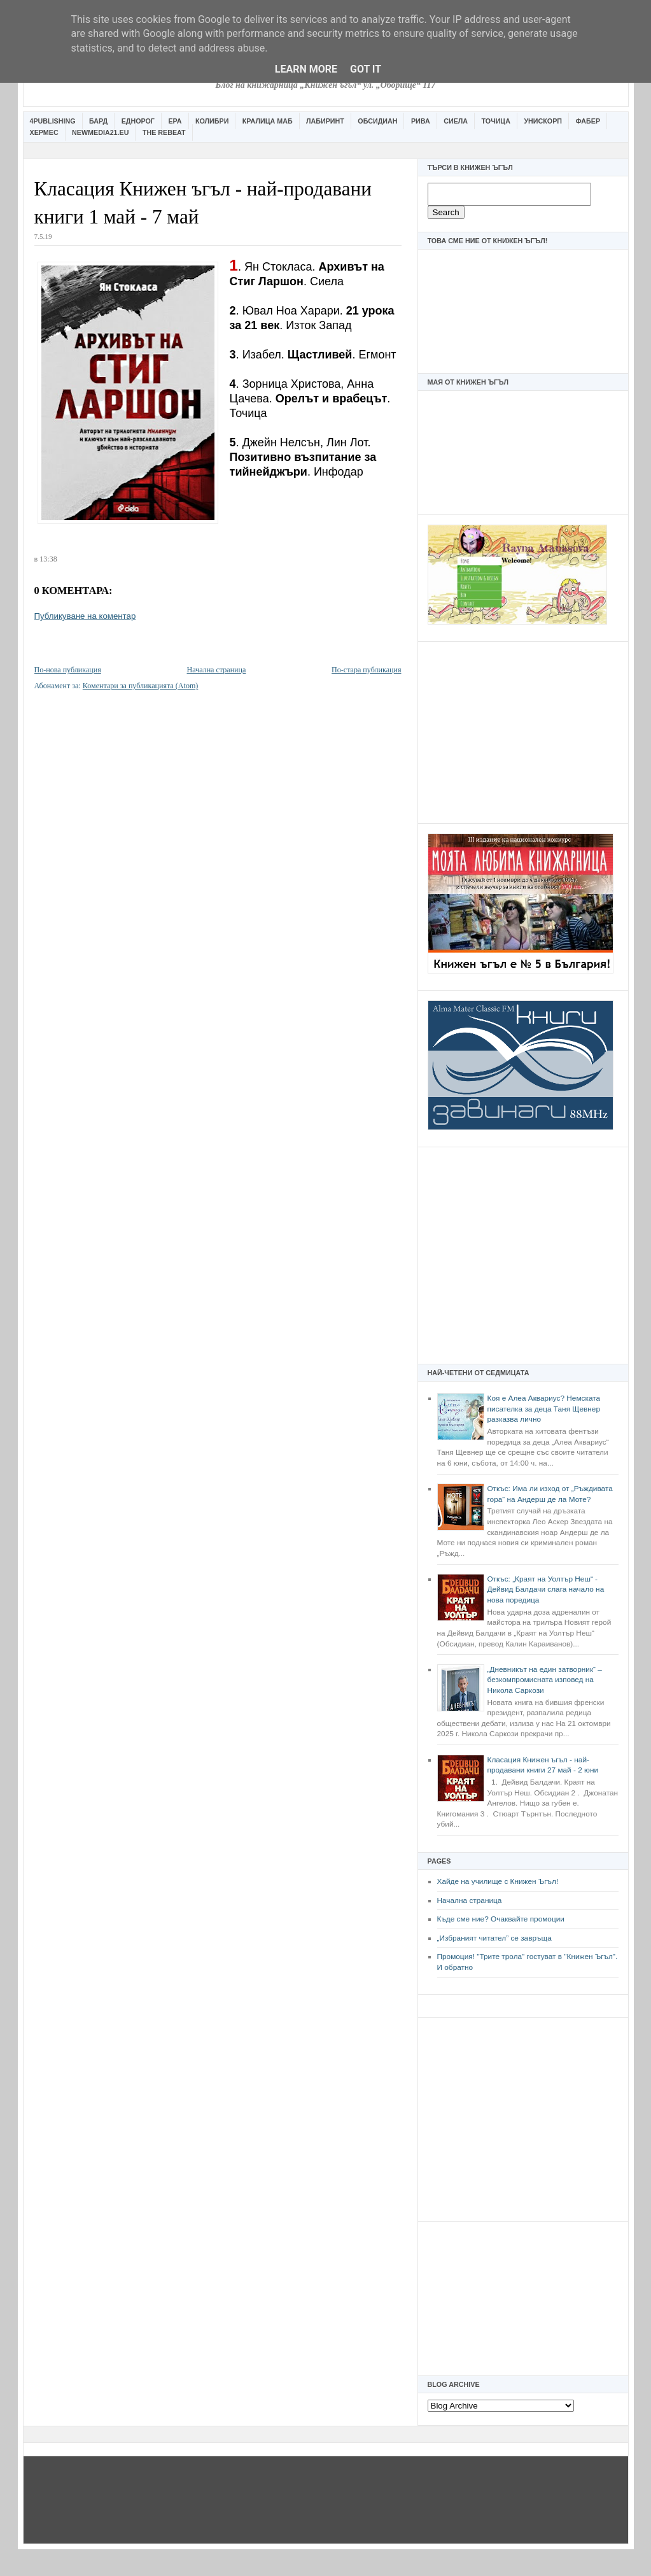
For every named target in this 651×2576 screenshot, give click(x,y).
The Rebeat (164, 132)
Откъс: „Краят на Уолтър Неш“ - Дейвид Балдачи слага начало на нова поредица (546, 1589)
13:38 (48, 559)
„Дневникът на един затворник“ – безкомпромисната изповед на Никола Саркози (544, 1680)
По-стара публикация (366, 669)
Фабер (587, 121)
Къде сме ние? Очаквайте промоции (500, 1918)
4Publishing (53, 121)
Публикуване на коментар (85, 616)
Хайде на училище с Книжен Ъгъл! (498, 1881)
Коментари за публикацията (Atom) (141, 685)
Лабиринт (325, 121)
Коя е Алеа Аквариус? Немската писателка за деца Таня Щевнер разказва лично (544, 1409)
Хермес (44, 132)
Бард (98, 121)
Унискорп (543, 121)
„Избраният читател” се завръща (494, 1938)
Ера (174, 121)
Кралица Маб (267, 121)
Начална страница (469, 1900)
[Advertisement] (523, 730)
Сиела (456, 121)
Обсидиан (377, 121)
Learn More (306, 69)
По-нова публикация (67, 669)
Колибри (211, 121)
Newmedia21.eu (100, 132)
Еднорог (138, 121)
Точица (496, 121)
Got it (365, 69)
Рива (420, 121)
